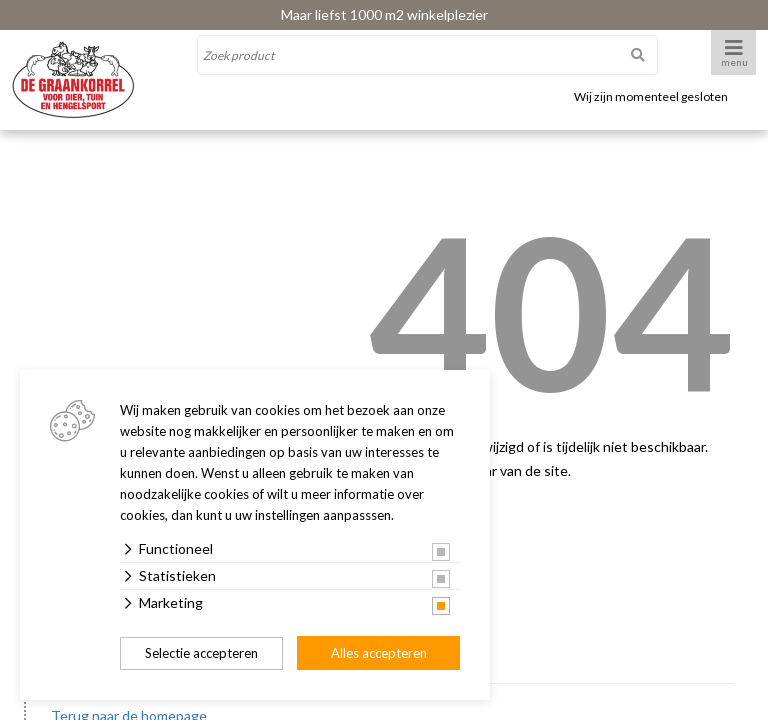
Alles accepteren (379, 653)
